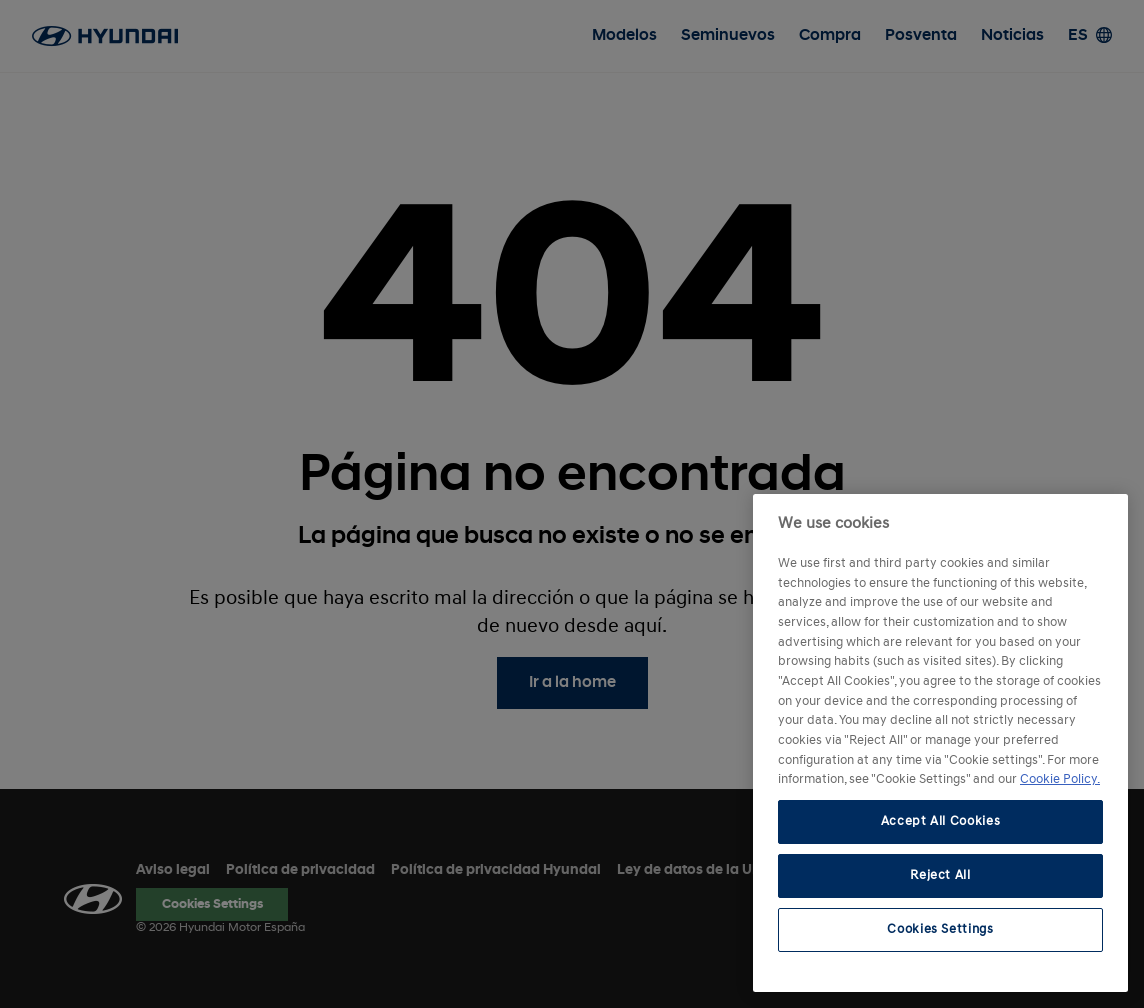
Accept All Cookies (941, 821)
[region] (940, 743)
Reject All (940, 875)
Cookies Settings (940, 929)
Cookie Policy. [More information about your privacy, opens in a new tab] (1060, 779)
